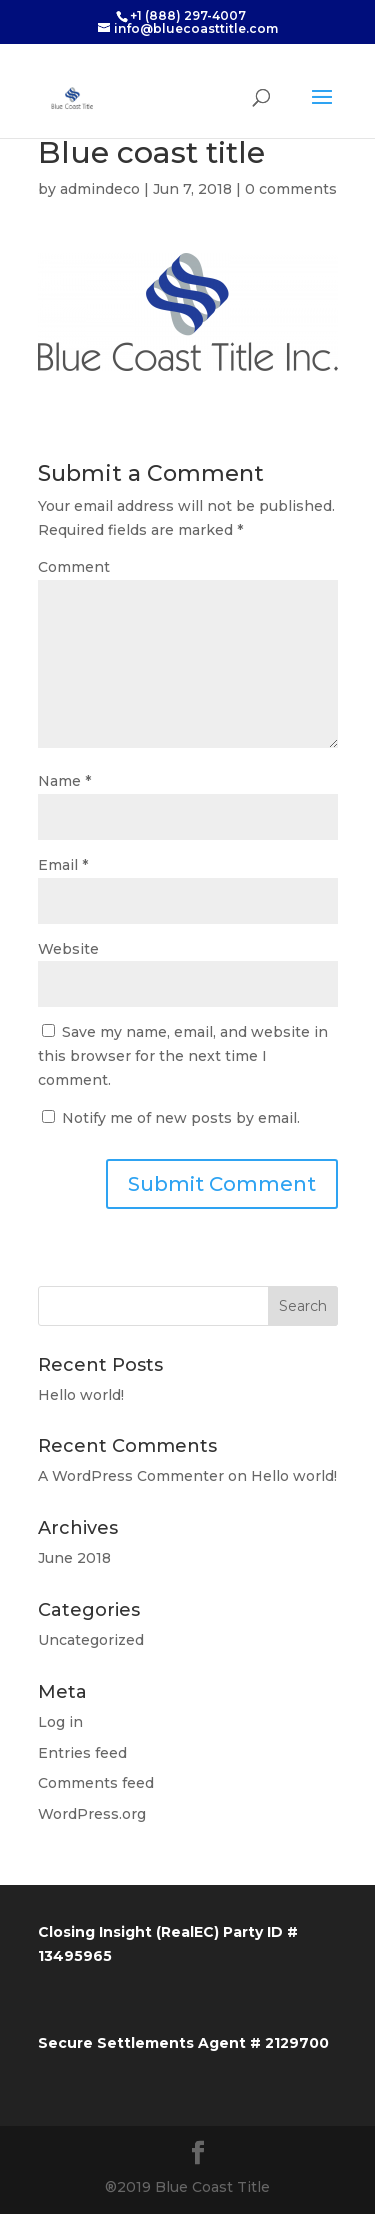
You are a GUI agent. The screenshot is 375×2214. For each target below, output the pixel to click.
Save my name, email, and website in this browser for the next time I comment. (183, 1056)
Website (68, 949)
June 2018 (74, 1558)
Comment (74, 567)
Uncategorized (91, 1640)
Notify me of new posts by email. (181, 1118)
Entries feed (82, 1753)
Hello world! (81, 1395)
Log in (60, 1722)
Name (64, 781)
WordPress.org (92, 1814)
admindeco (100, 189)
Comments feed (96, 1783)
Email (63, 865)
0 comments (291, 189)
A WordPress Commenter (131, 1476)
